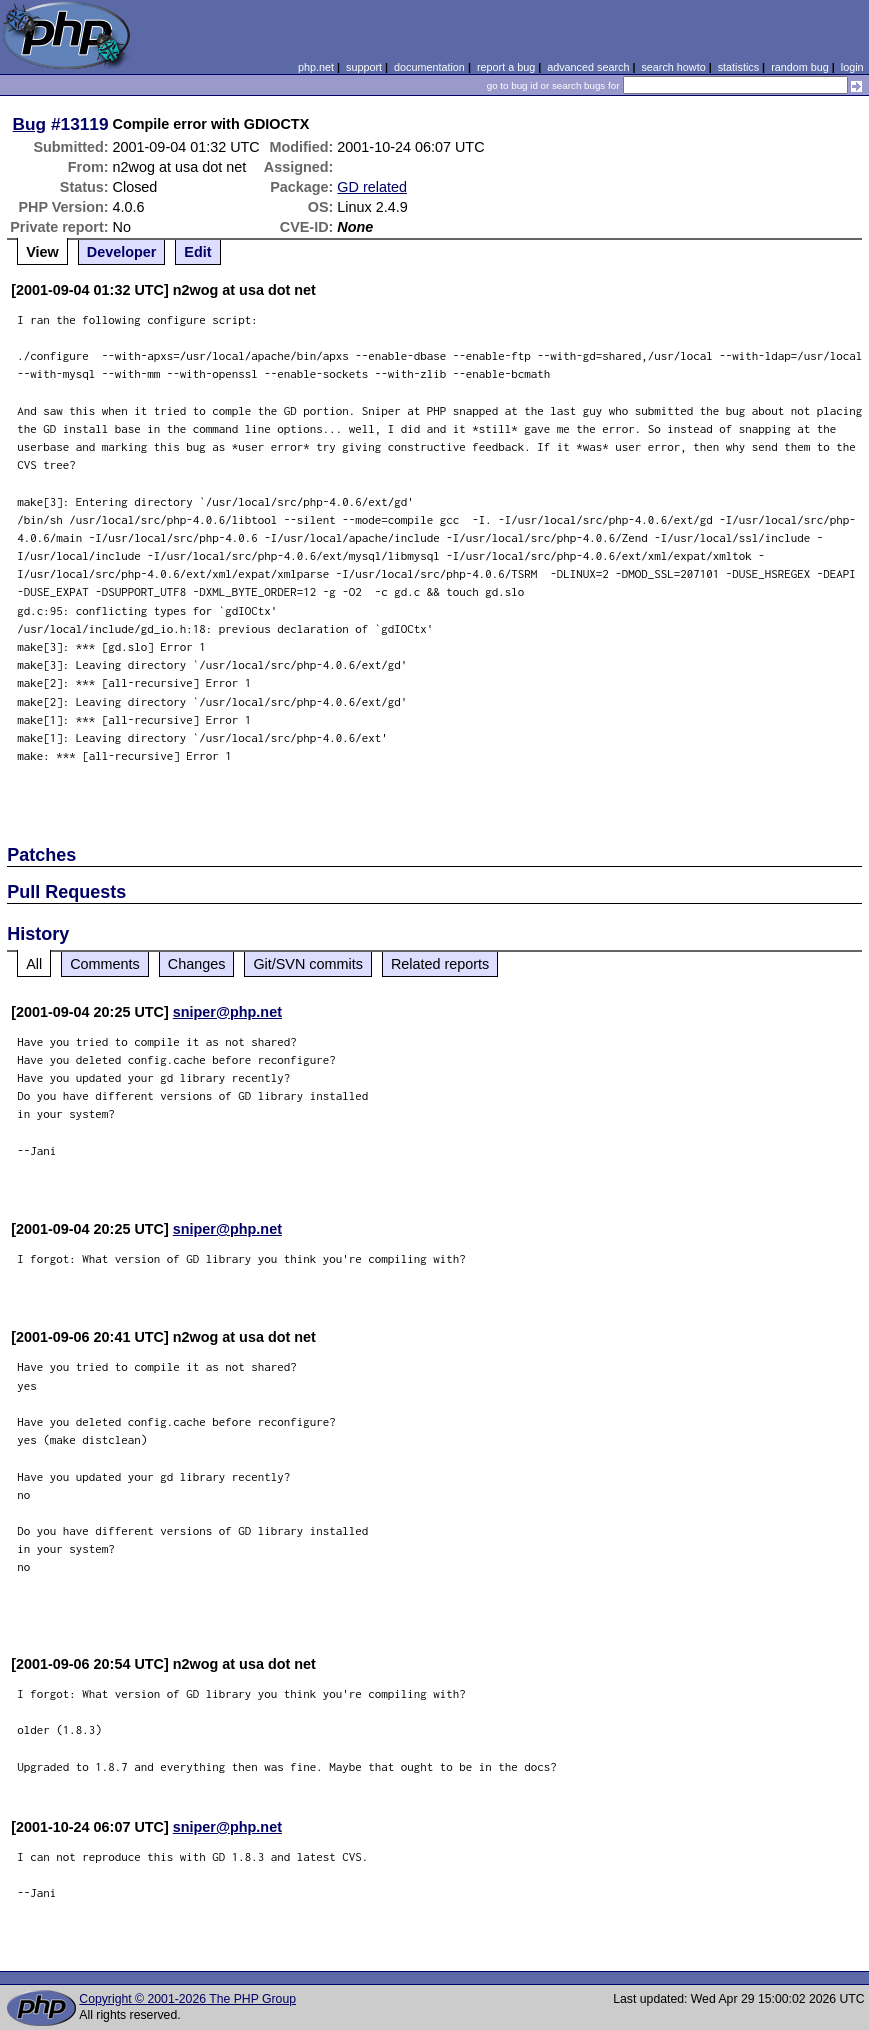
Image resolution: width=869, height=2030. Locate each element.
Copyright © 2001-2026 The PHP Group (187, 1999)
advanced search (588, 67)
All (34, 964)
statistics (738, 67)
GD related (372, 187)
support (364, 67)
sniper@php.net (227, 1012)
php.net (316, 67)
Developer (122, 252)
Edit (197, 252)
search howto (673, 67)
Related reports (440, 964)
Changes (197, 964)
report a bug (506, 67)
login (852, 67)
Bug (30, 124)
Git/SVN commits (308, 964)
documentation (429, 67)
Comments (105, 964)
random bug (800, 67)
